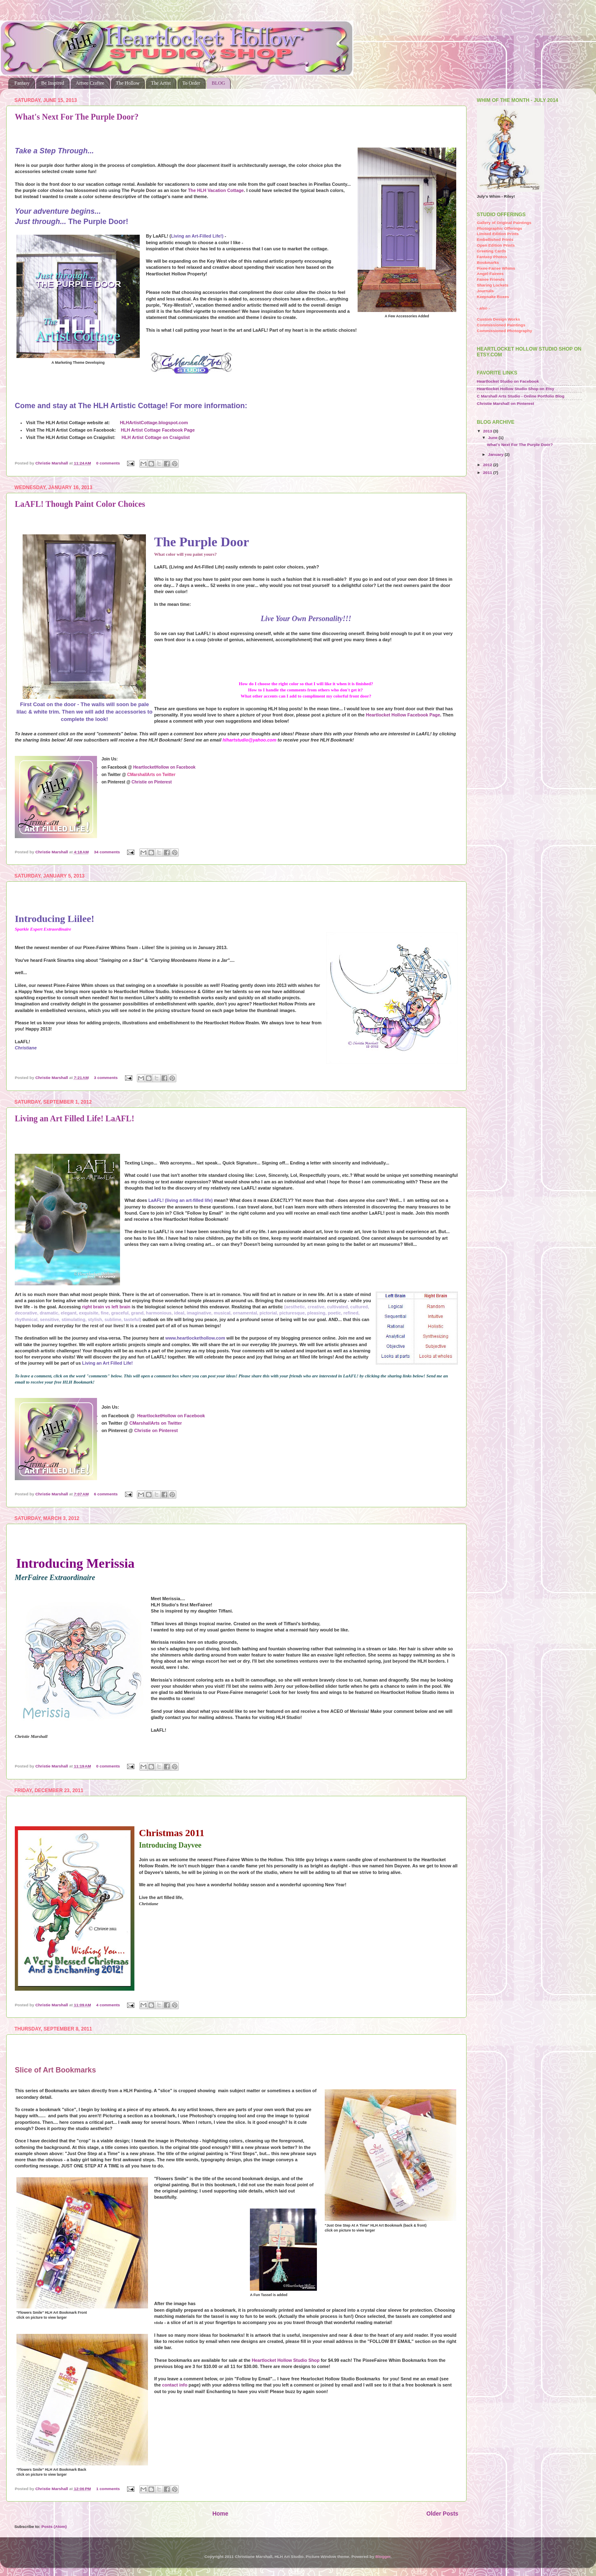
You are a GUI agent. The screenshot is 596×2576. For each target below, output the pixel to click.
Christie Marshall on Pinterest (505, 403)
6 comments (106, 1494)
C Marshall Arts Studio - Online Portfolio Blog (520, 396)
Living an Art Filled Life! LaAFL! (74, 1118)
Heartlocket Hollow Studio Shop (285, 2360)
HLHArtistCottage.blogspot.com (154, 422)
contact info (174, 2384)
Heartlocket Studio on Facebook (508, 381)
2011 (488, 472)
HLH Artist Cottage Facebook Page (158, 429)
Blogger (382, 2556)
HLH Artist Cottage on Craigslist (156, 437)
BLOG (218, 83)
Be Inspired (52, 83)
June (493, 437)
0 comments (108, 463)
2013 (488, 431)
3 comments (106, 1077)
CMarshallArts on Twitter (155, 1423)
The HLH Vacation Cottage (216, 190)
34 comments (107, 852)
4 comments (108, 2005)
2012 (488, 464)
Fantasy (22, 83)
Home (221, 2513)
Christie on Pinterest (152, 782)
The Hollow (128, 83)
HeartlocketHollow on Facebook (164, 767)
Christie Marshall (52, 463)
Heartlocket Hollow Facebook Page (403, 714)
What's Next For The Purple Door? (77, 116)
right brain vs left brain (106, 1306)
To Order (191, 83)
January (496, 454)
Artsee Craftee (90, 83)
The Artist (161, 83)
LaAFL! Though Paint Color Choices (80, 503)
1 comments (108, 2488)
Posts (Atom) (54, 2526)
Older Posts (442, 2513)
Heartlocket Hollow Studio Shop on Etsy (515, 388)
